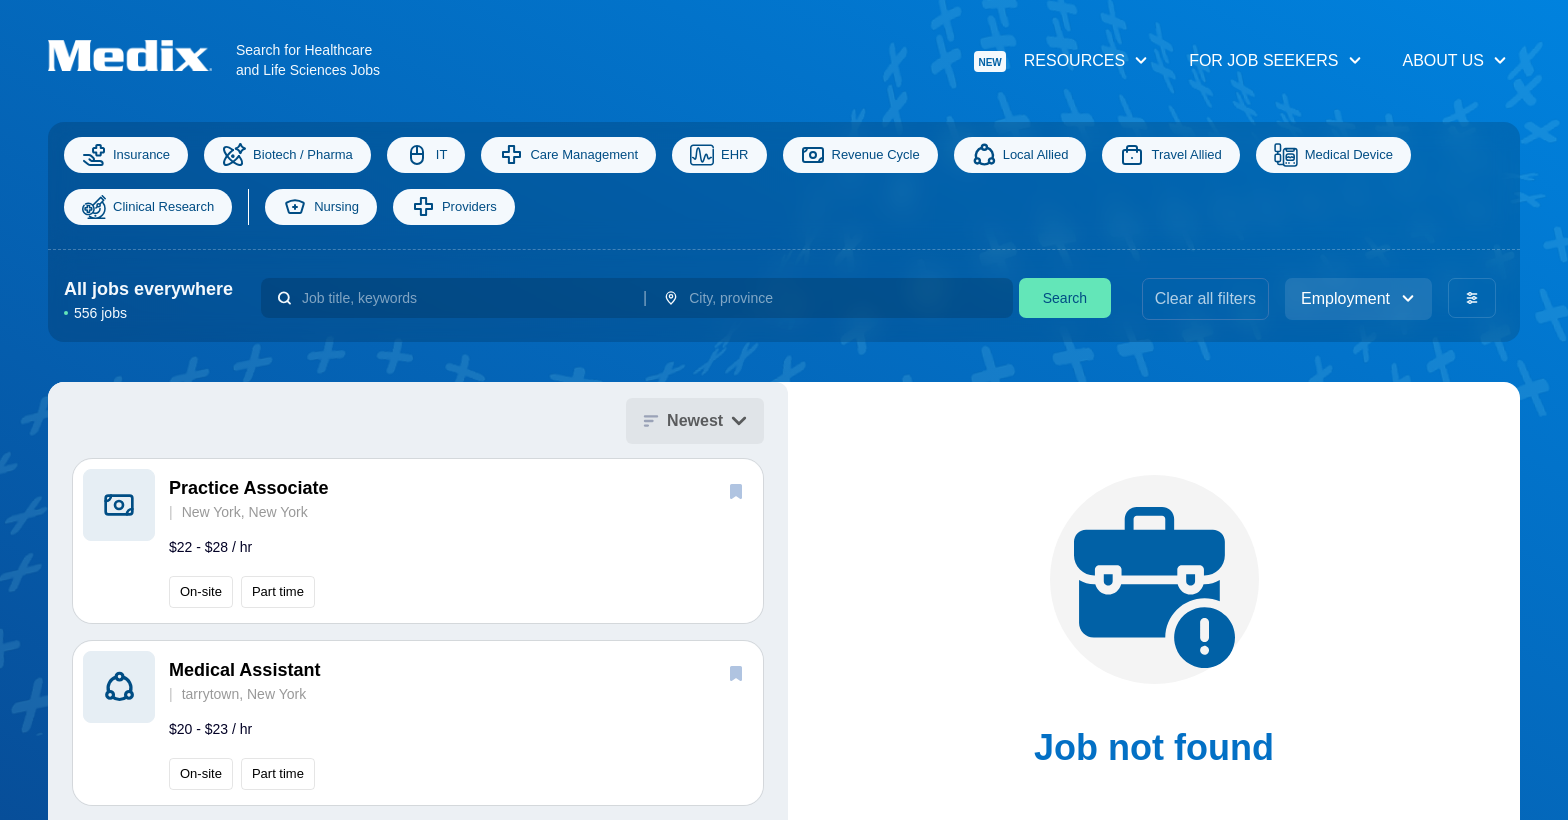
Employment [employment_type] (1358, 298)
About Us (1456, 60)
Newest (695, 420)
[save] (736, 491)
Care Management (568, 155)
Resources (1061, 61)
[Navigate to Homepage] (142, 55)
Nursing (321, 207)
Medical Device (1333, 155)
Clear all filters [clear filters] (1205, 298)
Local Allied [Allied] (1020, 155)
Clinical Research (148, 207)
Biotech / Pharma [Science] (287, 155)
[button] (418, 541)
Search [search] (1065, 298)
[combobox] (464, 298)
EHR (719, 155)
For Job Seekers (1275, 60)
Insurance (126, 155)
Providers (454, 207)
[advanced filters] (1472, 298)
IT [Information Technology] (426, 155)
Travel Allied (1170, 155)
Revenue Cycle (860, 155)
